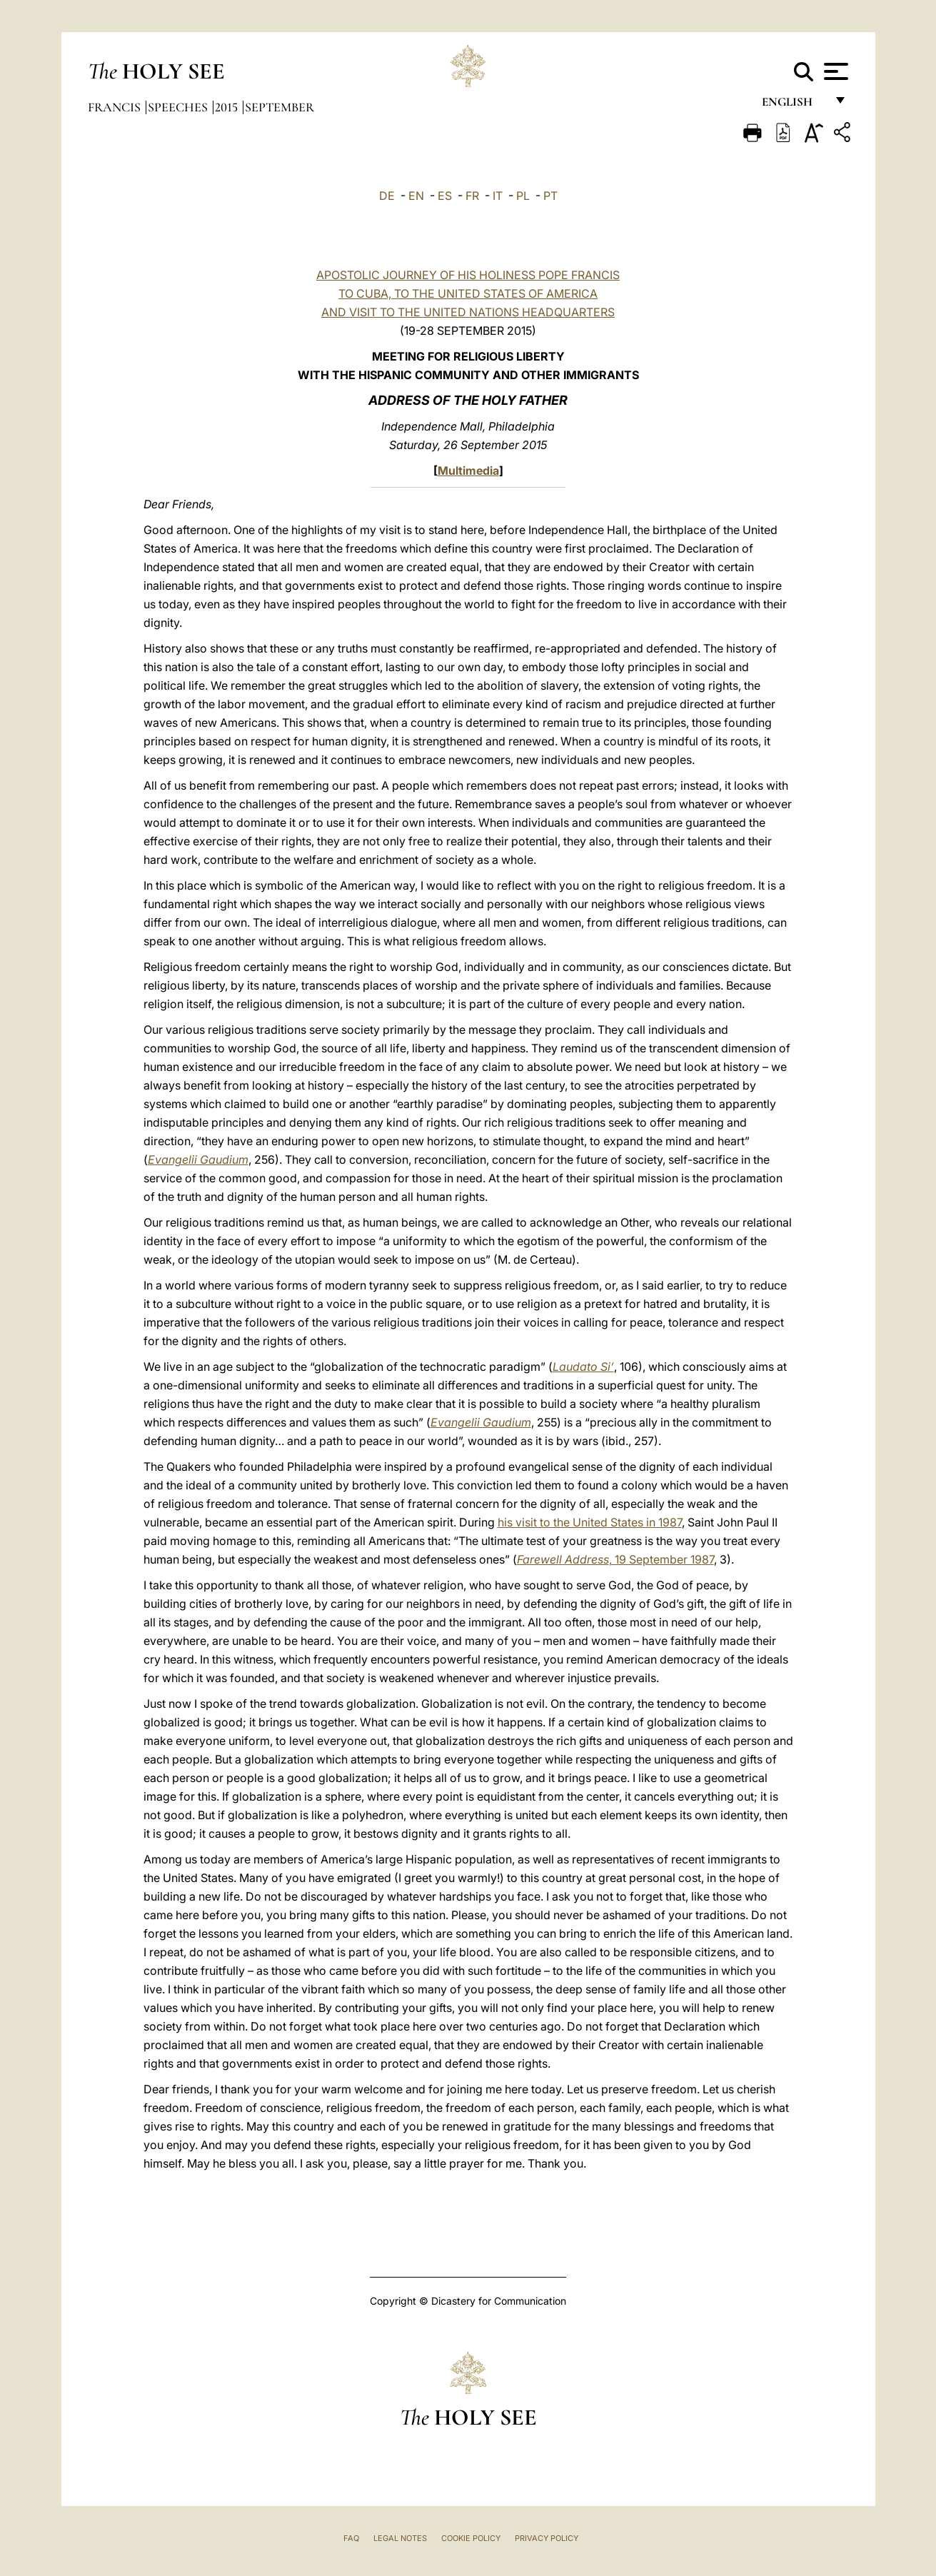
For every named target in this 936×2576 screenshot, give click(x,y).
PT (550, 195)
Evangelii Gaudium (198, 1159)
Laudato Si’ (583, 1366)
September (279, 107)
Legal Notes (400, 2538)
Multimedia (468, 470)
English (793, 105)
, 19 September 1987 (615, 1559)
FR (472, 195)
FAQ (351, 2538)
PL (523, 195)
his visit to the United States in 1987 (590, 1522)
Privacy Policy (546, 2538)
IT (498, 195)
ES (445, 195)
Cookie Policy (470, 2538)
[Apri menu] (834, 71)
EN (416, 195)
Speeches (179, 107)
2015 (228, 107)
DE (387, 195)
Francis (116, 107)
